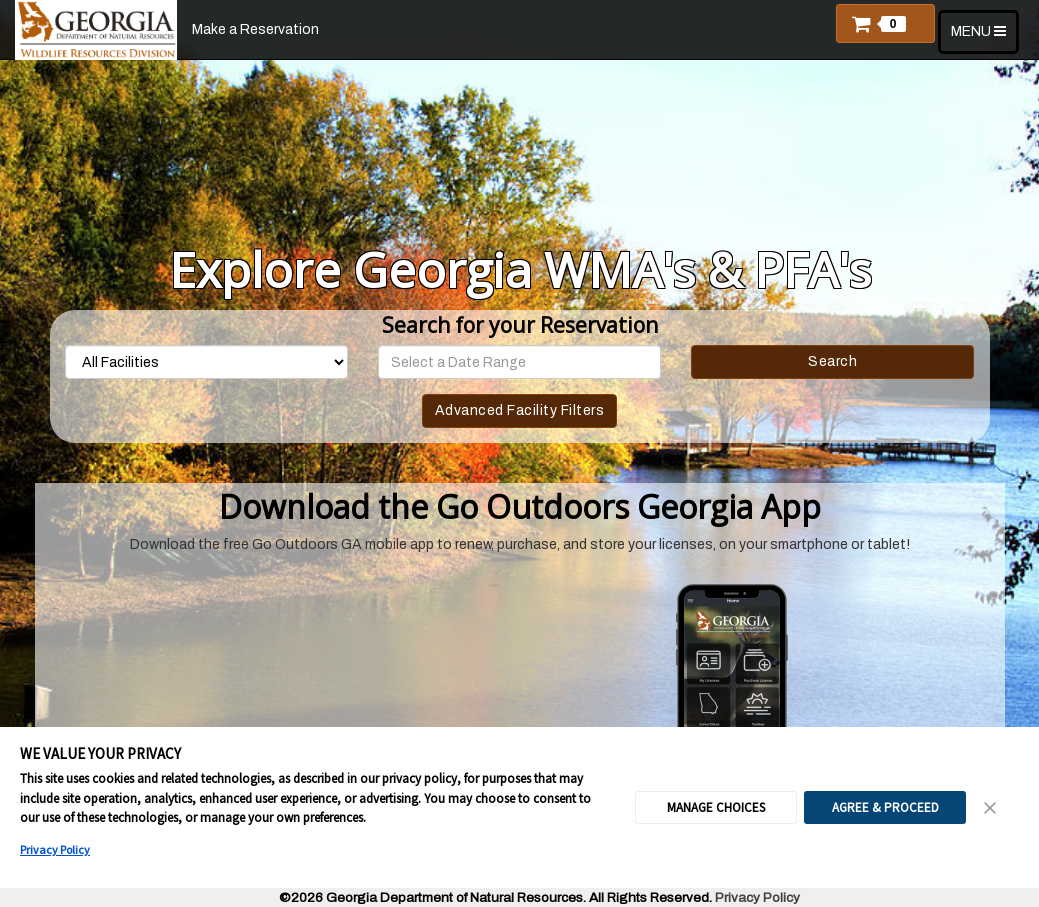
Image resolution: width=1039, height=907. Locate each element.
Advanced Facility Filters (520, 410)
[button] (885, 23)
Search (832, 361)
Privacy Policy (55, 849)
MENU (984, 37)
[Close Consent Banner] (991, 808)
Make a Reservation (255, 29)
